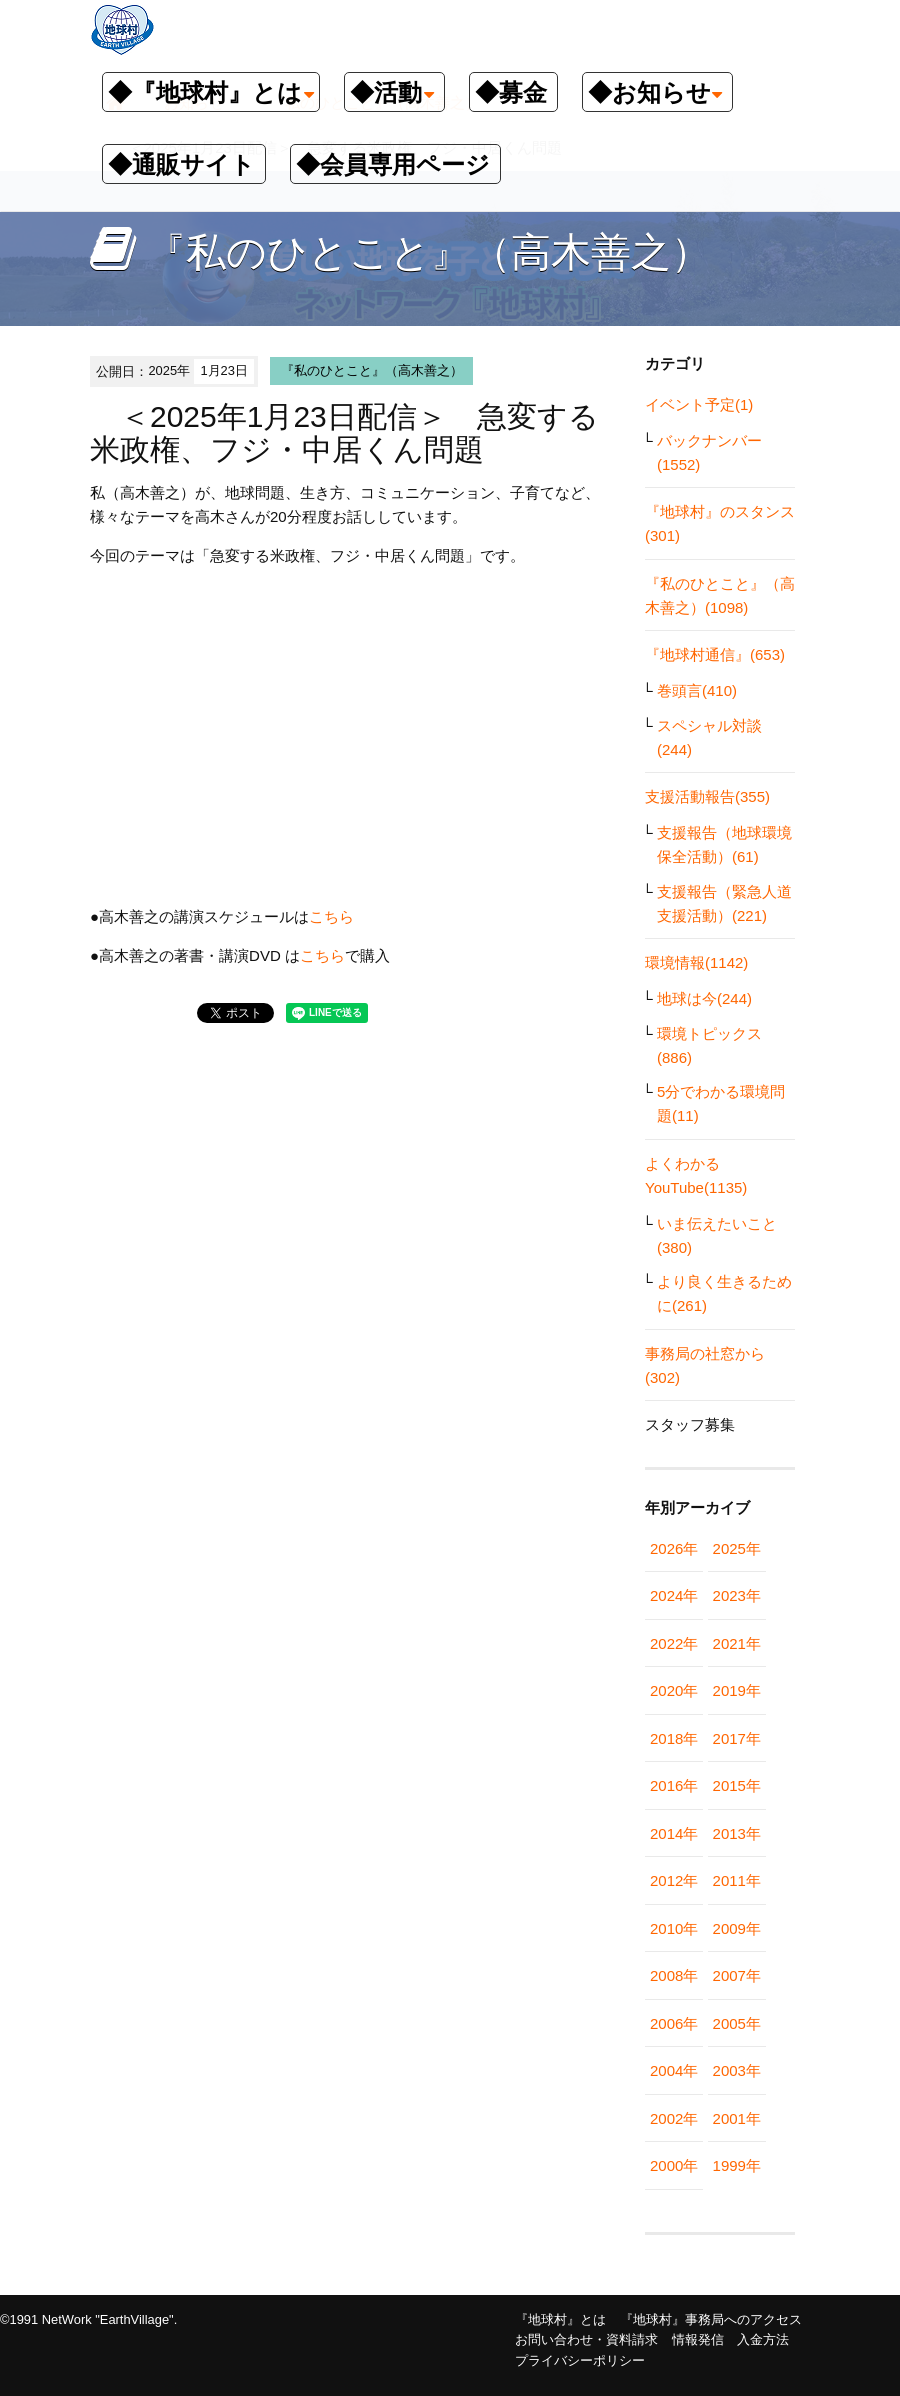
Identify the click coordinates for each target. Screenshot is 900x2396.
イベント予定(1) (699, 404)
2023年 (737, 1595)
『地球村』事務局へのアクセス (711, 2319)
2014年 (674, 1833)
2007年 (737, 1975)
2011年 (737, 1880)
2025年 (737, 1548)
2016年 (674, 1785)
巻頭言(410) (697, 690)
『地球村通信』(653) (715, 654)
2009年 (737, 1928)
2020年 (674, 1690)
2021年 (737, 1643)
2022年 (674, 1643)
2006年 (674, 2023)
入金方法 (763, 2339)
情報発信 (698, 2339)
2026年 (674, 1548)
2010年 (674, 1928)
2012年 (674, 1880)
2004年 (674, 2070)
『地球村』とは (560, 2319)
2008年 (674, 1975)
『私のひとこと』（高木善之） (372, 370)
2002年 (674, 2118)
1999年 (737, 2165)
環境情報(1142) (696, 962)
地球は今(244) (704, 998)
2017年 (737, 1738)
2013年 (737, 1833)
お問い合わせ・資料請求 (586, 2339)
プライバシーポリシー (580, 2360)
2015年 (737, 1785)
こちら (331, 916)
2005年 (737, 2023)
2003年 (737, 2070)
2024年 (674, 1595)
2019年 (737, 1690)
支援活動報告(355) (707, 796)
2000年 (674, 2165)
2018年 (674, 1738)
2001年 (737, 2118)
